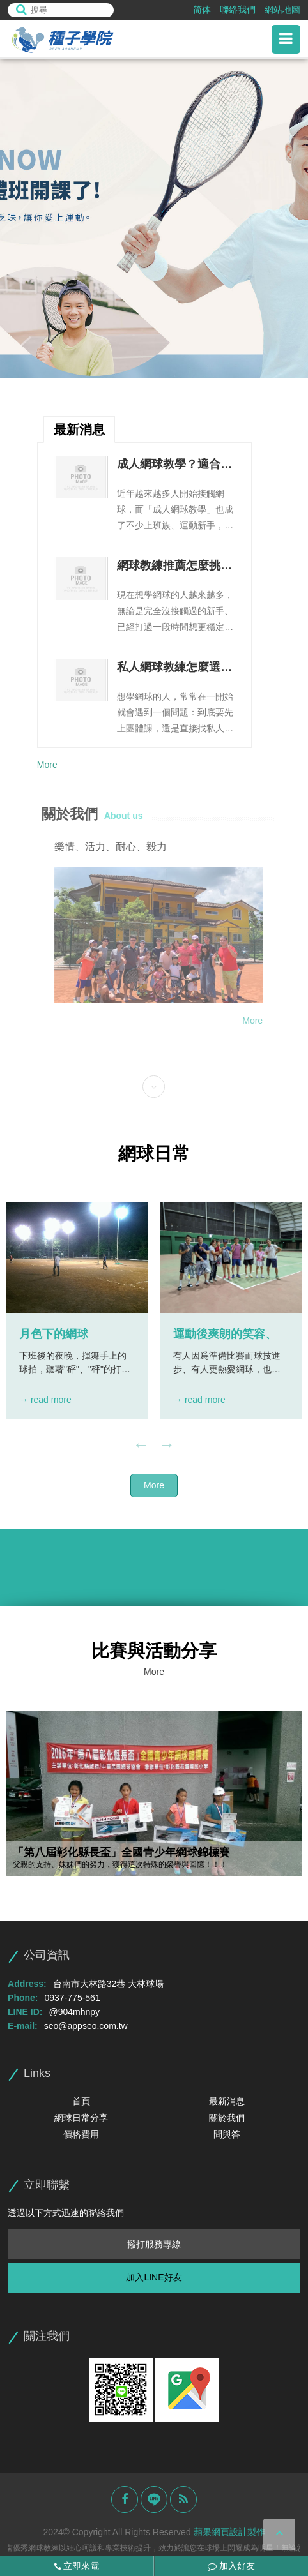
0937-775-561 (72, 1998)
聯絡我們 (238, 9)
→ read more (45, 1400)
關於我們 (227, 2118)
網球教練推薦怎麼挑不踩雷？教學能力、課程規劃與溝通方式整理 (174, 566)
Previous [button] (141, 1445)
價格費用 (81, 2134)
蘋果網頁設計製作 (229, 2532)
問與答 (226, 2134)
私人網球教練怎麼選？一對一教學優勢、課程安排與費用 (174, 668)
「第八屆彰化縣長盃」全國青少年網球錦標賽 (121, 1853)
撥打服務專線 (154, 2244)
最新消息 (227, 2101)
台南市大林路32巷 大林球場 (108, 1984)
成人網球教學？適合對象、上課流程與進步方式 (174, 465)
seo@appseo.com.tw (86, 2026)
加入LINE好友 (153, 2277)
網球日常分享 (81, 2118)
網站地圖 (282, 9)
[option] (154, 218)
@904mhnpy (74, 2012)
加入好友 (231, 2566)
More (47, 765)
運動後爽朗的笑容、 (225, 1334)
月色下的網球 (53, 1334)
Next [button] (167, 1445)
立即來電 (77, 2566)
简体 (202, 9)
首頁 (81, 2101)
